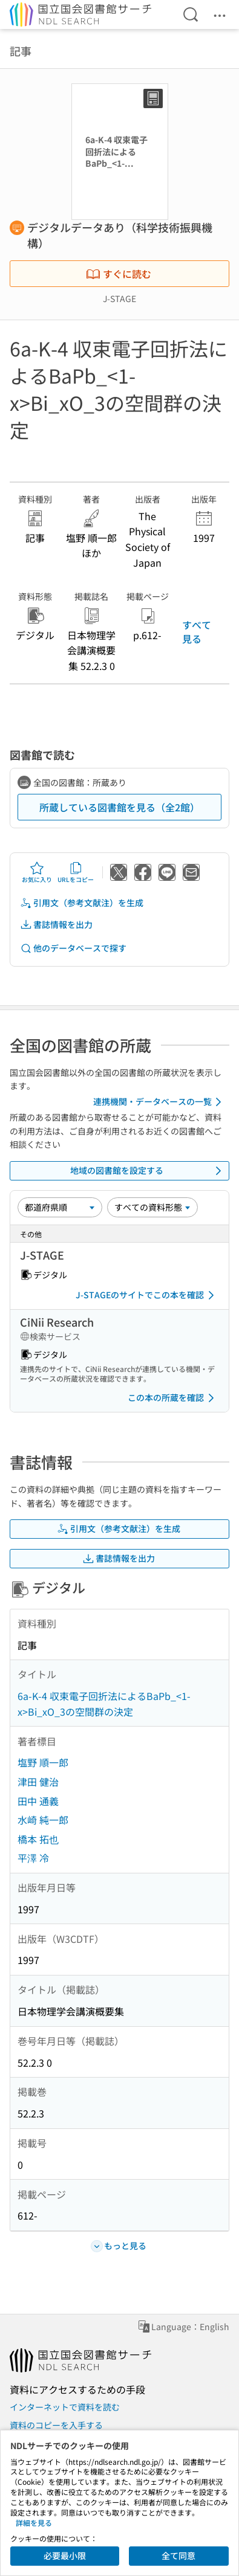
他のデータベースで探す (73, 948)
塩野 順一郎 (43, 1762)
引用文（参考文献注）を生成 (81, 903)
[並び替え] (60, 1207)
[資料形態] (152, 1207)
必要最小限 (65, 2555)
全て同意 (178, 2555)
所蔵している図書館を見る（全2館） (119, 807)
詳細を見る (34, 2522)
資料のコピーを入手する (56, 2425)
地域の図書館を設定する (148, 1171)
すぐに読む (118, 273)
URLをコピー (75, 872)
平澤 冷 (33, 1857)
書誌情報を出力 (56, 924)
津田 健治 (38, 1781)
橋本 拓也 (38, 1839)
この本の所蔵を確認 (173, 1398)
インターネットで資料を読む (65, 2407)
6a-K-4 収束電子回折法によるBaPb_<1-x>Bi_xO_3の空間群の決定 (104, 1704)
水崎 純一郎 (43, 1819)
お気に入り (37, 872)
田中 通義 (38, 1801)
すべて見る (196, 631)
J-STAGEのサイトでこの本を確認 (147, 1295)
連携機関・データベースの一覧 (159, 1102)
